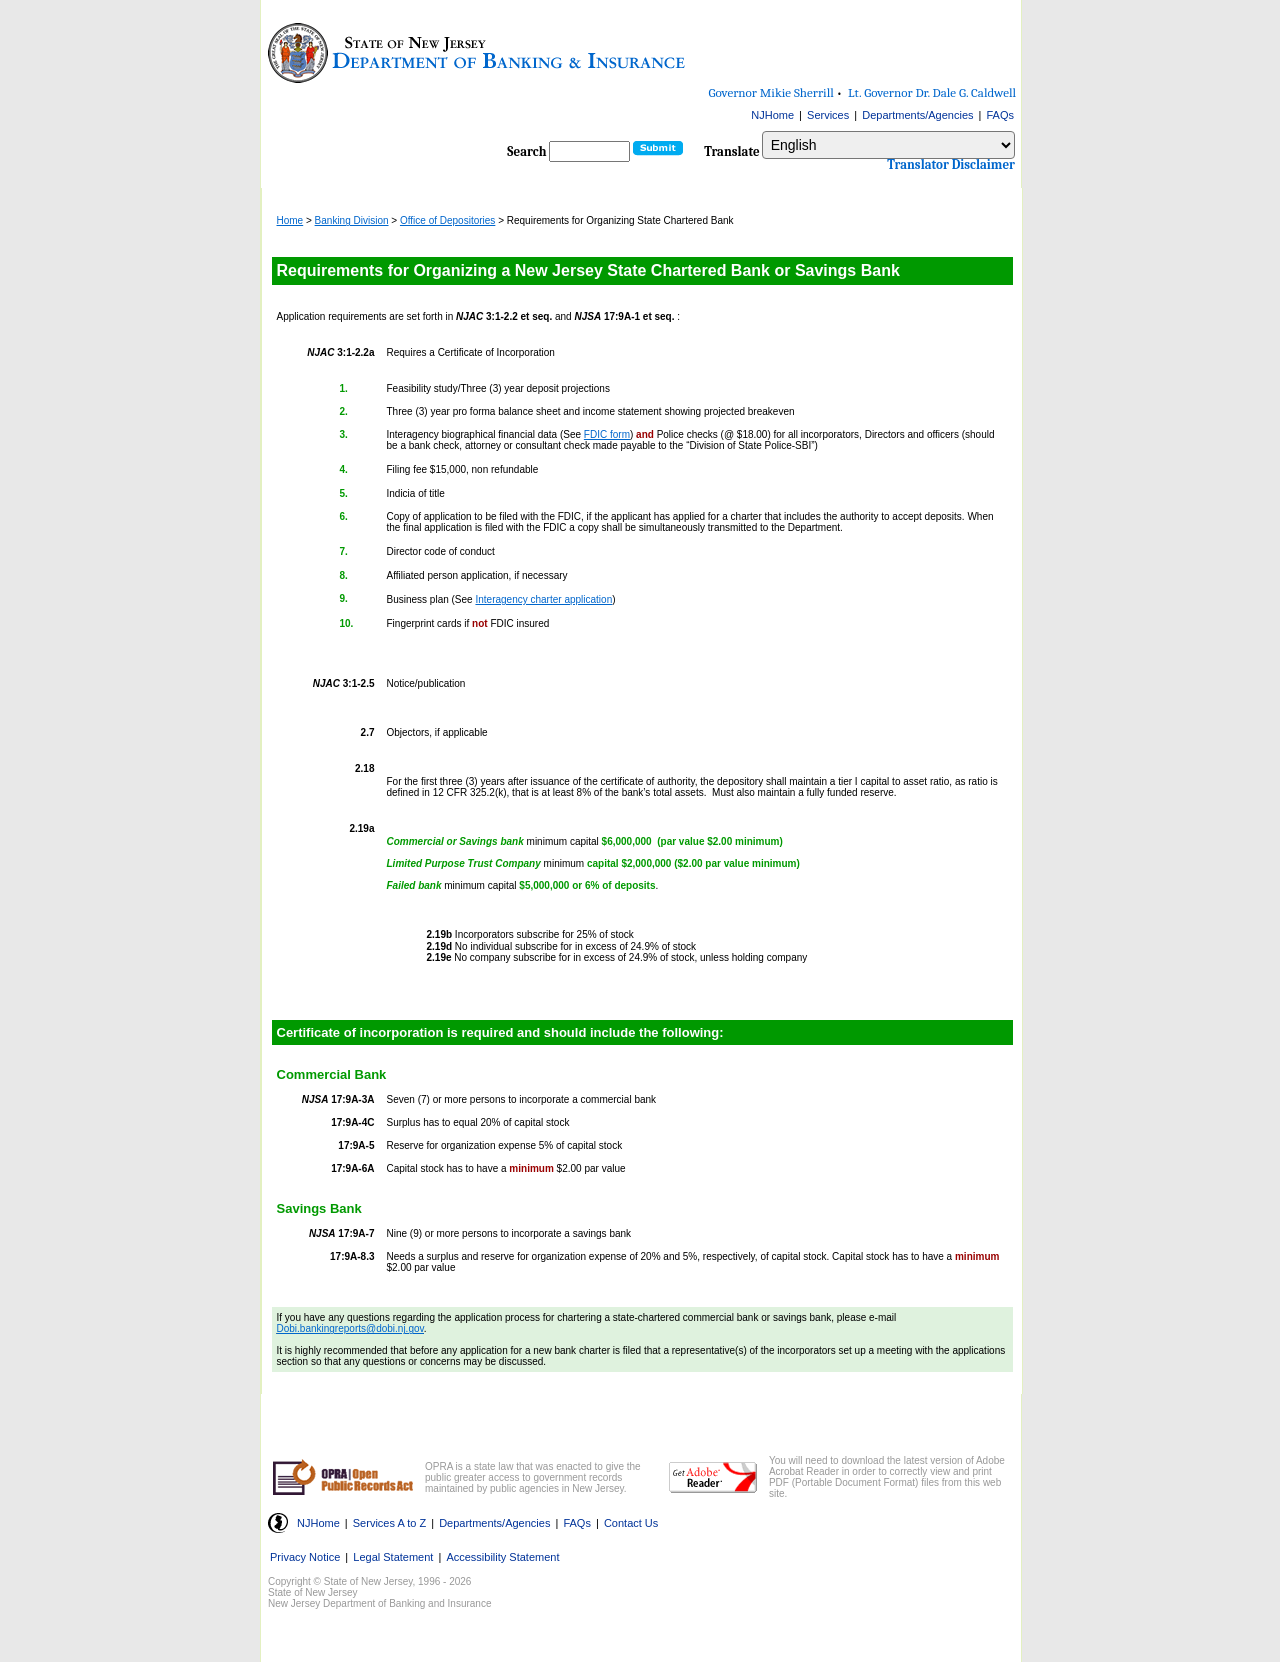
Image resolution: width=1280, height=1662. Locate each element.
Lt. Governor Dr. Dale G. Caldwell (932, 92)
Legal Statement (393, 1557)
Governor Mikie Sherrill (771, 92)
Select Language (761, 130)
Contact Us (631, 1523)
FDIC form (607, 434)
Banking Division (352, 220)
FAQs (1000, 115)
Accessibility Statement (502, 1557)
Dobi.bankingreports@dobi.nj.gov (350, 1328)
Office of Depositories (447, 220)
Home (290, 220)
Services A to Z (389, 1523)
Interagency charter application (543, 599)
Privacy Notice (305, 1557)
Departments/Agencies (917, 115)
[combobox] (888, 145)
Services (828, 115)
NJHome (772, 115)
